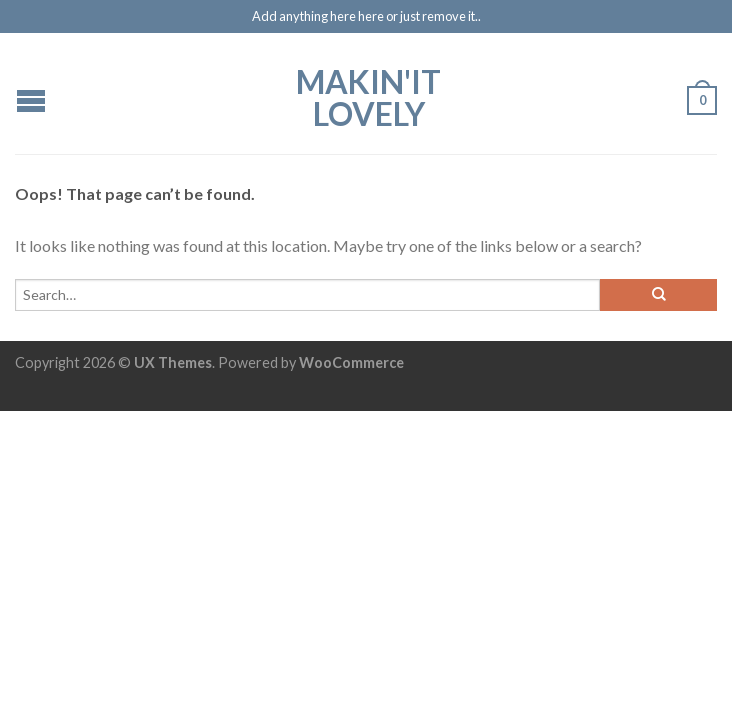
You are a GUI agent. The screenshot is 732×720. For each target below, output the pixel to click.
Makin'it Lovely (368, 96)
